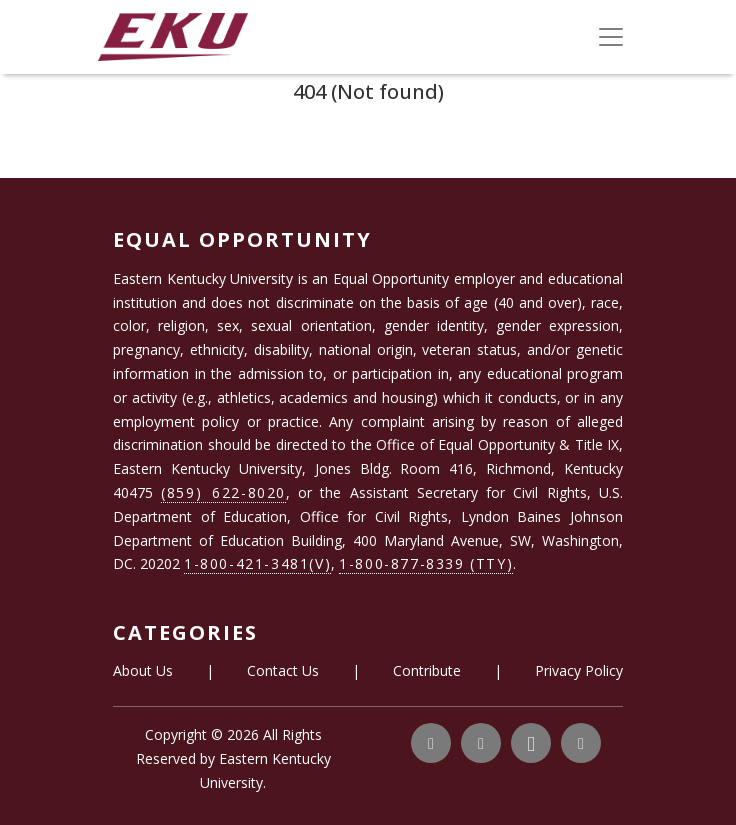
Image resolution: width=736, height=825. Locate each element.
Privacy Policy (579, 670)
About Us (143, 670)
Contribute (427, 670)
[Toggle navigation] (611, 37)
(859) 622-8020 (223, 492)
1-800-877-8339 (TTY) (426, 563)
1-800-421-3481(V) (257, 563)
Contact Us (283, 670)
